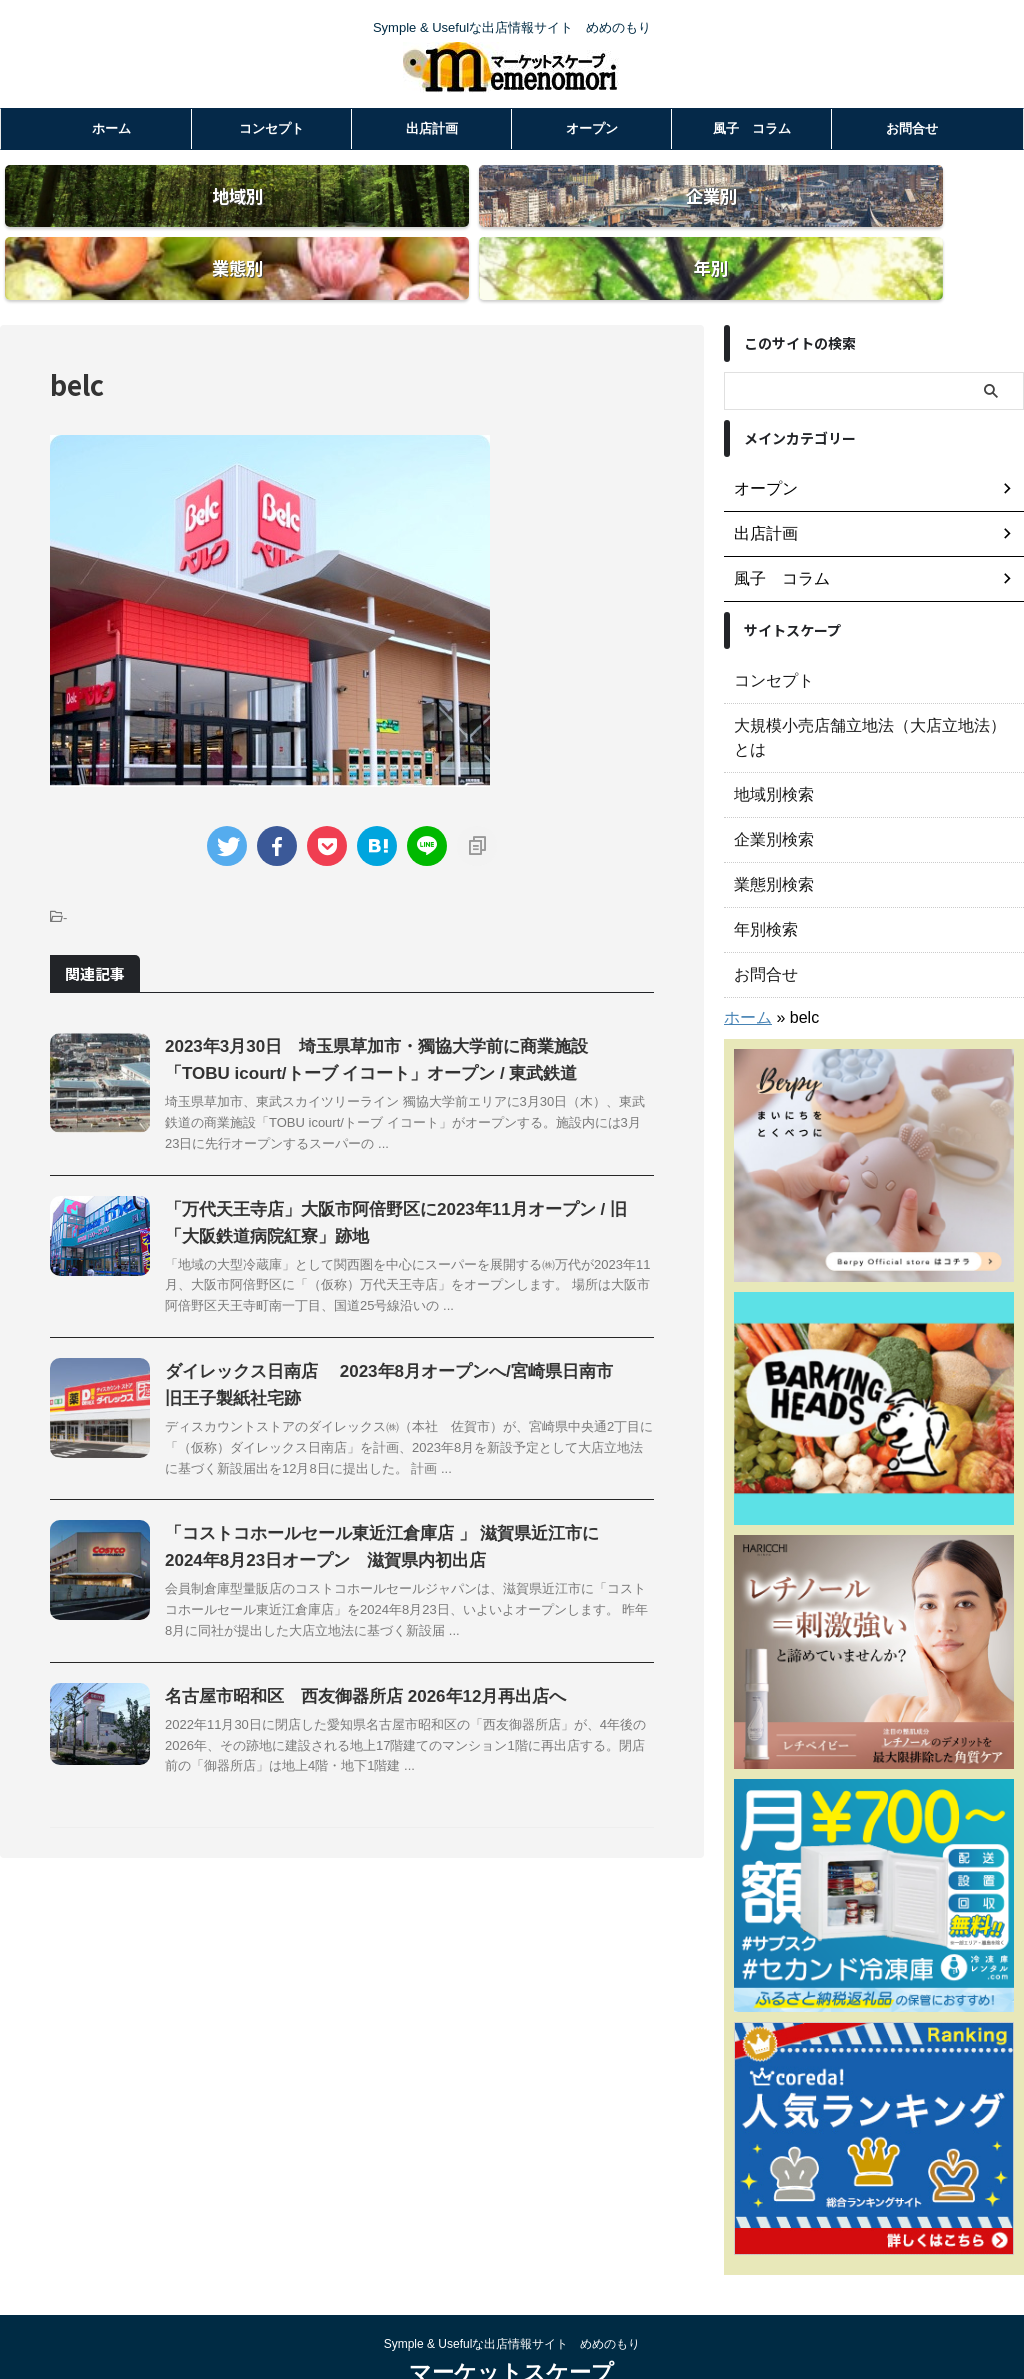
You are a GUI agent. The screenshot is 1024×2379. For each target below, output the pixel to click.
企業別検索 (769, 781)
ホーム (111, 128)
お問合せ (912, 128)
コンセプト (271, 128)
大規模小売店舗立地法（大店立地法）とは (867, 691)
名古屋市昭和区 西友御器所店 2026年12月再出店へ (354, 1661)
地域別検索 (769, 736)
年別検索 (762, 871)
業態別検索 (769, 826)
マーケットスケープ (511, 2314)
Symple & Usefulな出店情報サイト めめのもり (512, 2286)
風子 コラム (752, 128)
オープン (592, 128)
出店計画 (432, 128)
